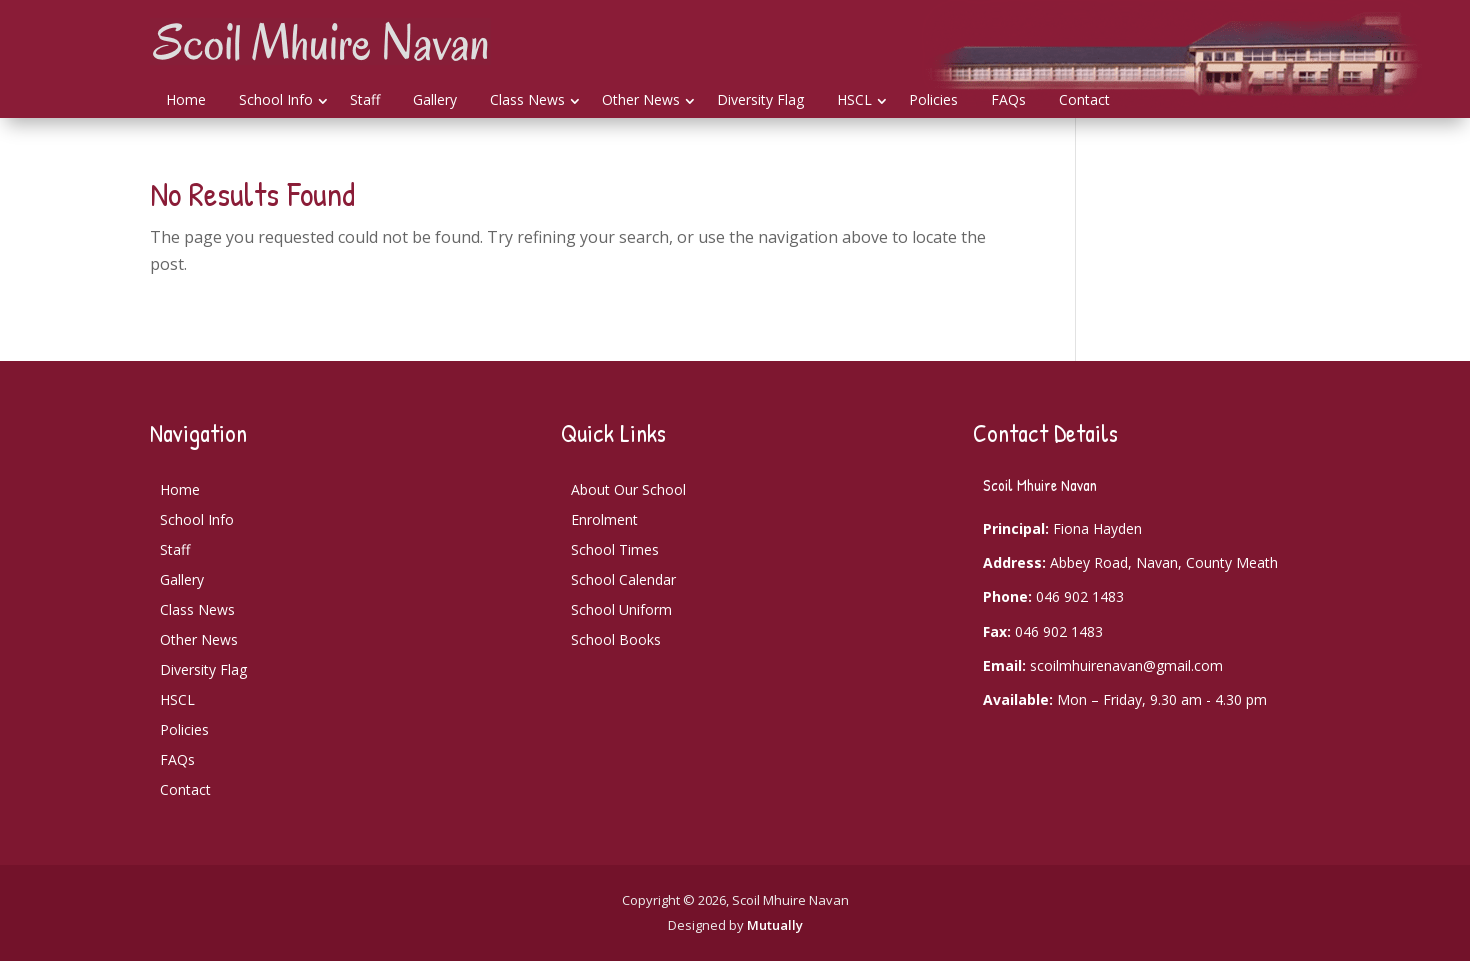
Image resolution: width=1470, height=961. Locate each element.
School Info (276, 99)
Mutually (775, 925)
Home (186, 99)
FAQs (1008, 99)
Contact (1084, 99)
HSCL (854, 99)
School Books (616, 639)
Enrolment (604, 519)
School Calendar (623, 579)
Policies (933, 99)
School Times (615, 549)
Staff (365, 99)
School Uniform (621, 609)
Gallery (435, 99)
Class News (527, 99)
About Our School (628, 489)
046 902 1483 (1080, 596)
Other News (641, 99)
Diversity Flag (760, 99)
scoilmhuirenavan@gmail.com (1126, 665)
